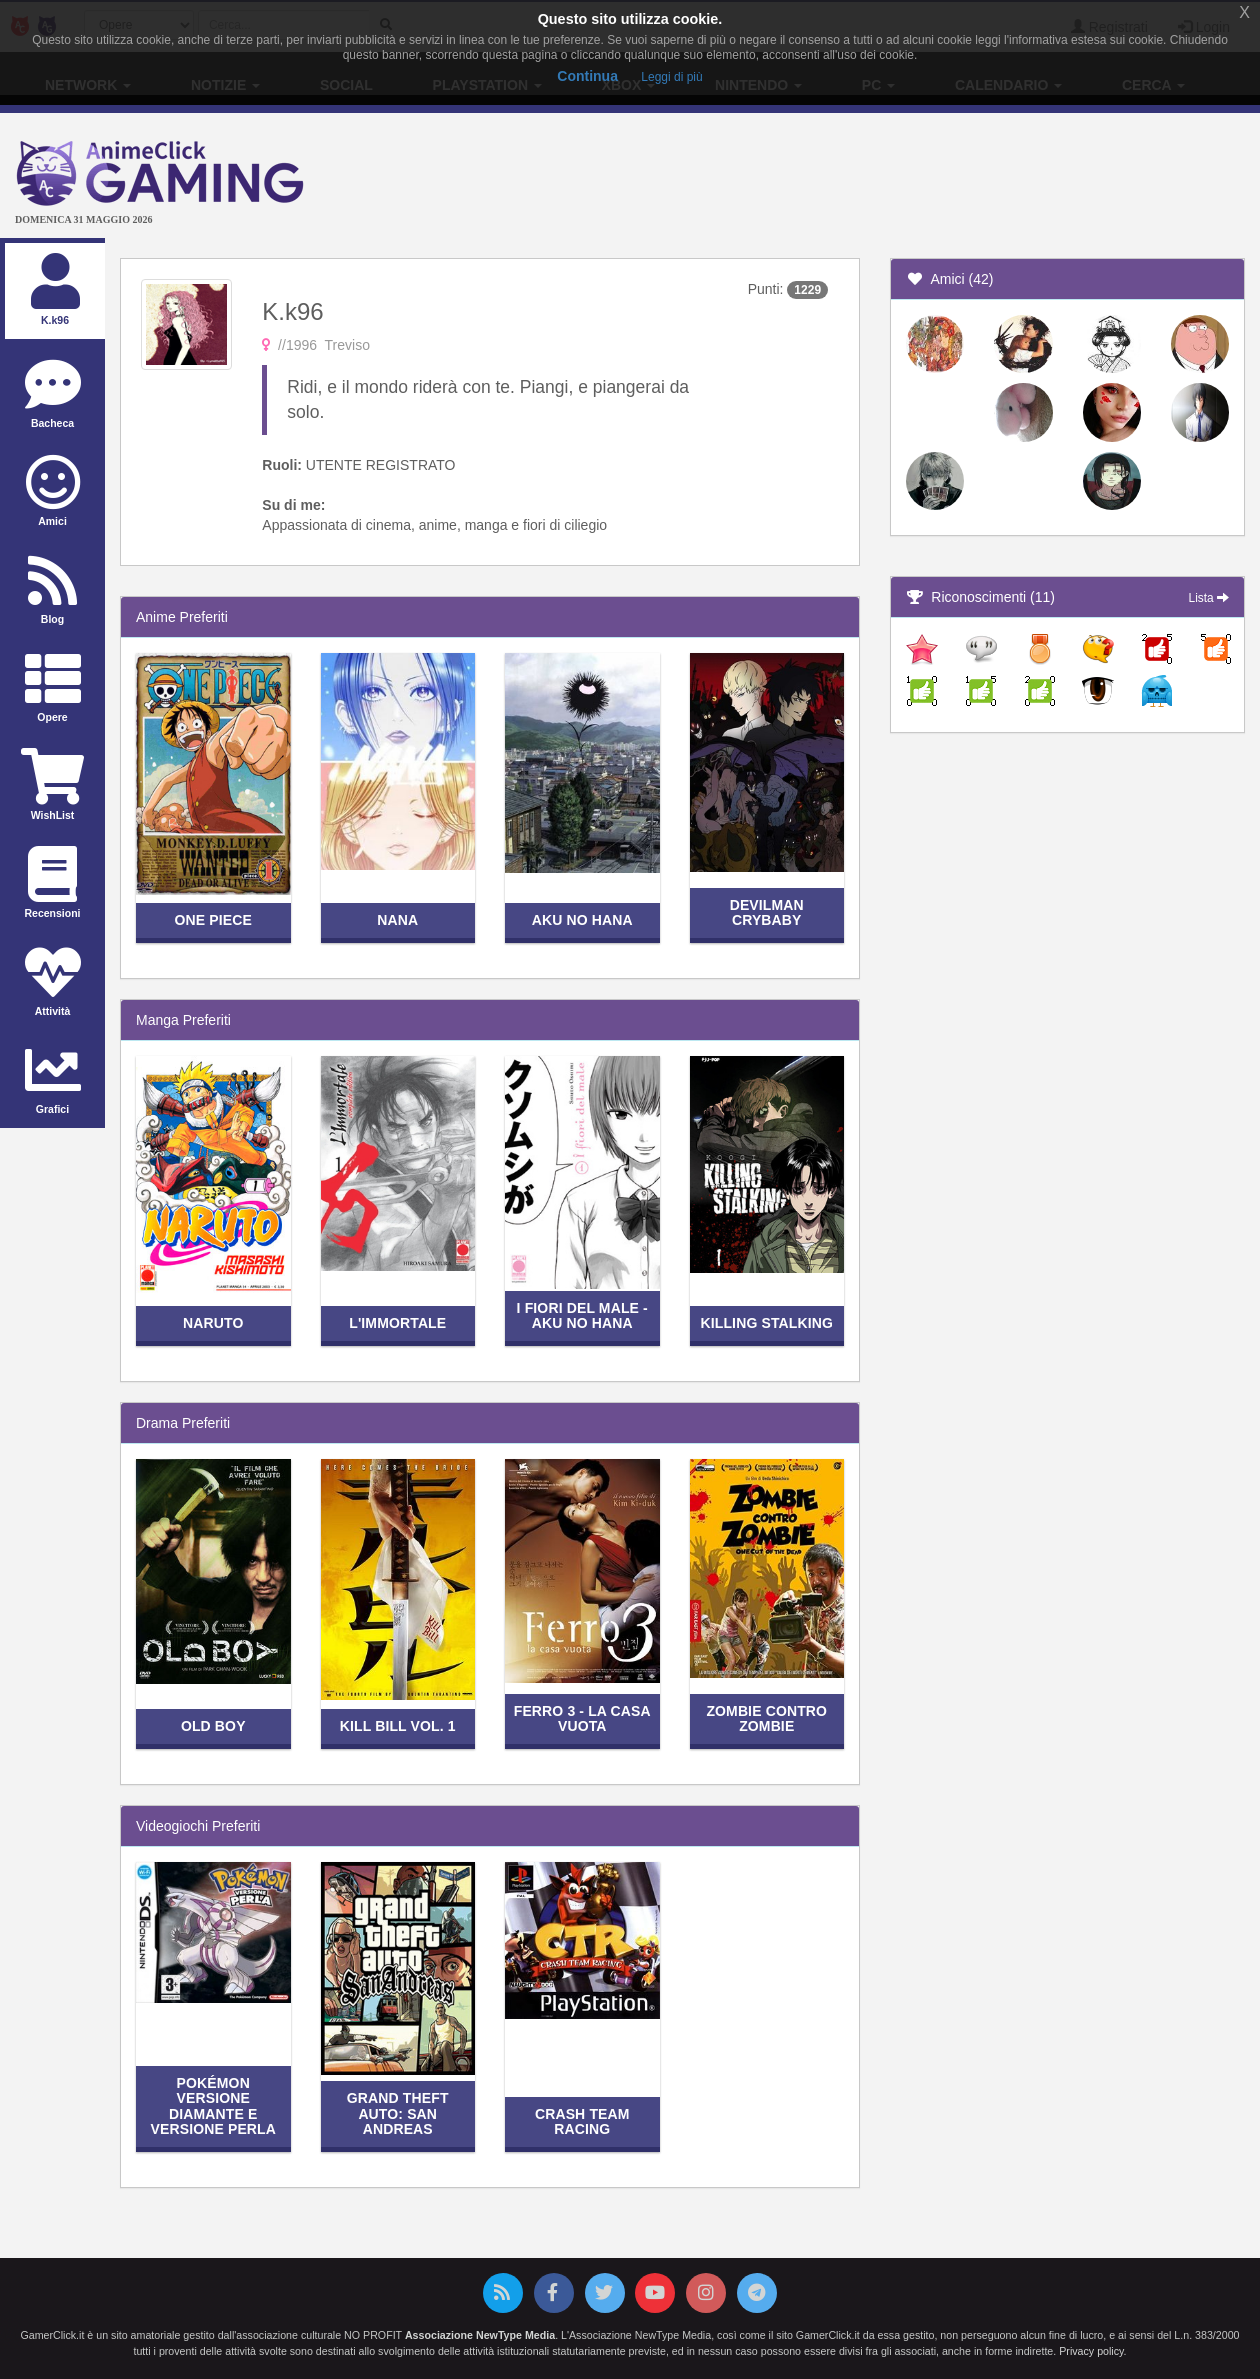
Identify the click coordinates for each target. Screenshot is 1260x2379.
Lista (1209, 598)
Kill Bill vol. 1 (398, 1726)
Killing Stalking (766, 1323)
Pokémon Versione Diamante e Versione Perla (213, 2106)
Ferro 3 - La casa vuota (582, 1718)
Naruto (213, 1323)
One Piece (213, 920)
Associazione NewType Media (480, 2335)
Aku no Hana (582, 920)
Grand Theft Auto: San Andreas (398, 2113)
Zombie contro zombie (766, 1718)
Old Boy (213, 1726)
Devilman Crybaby (767, 912)
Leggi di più (671, 77)
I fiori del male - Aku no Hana (582, 1315)
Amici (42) (950, 279)
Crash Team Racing (582, 2121)
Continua (587, 76)
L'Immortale (397, 1323)
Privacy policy (1091, 2351)
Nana (397, 920)
